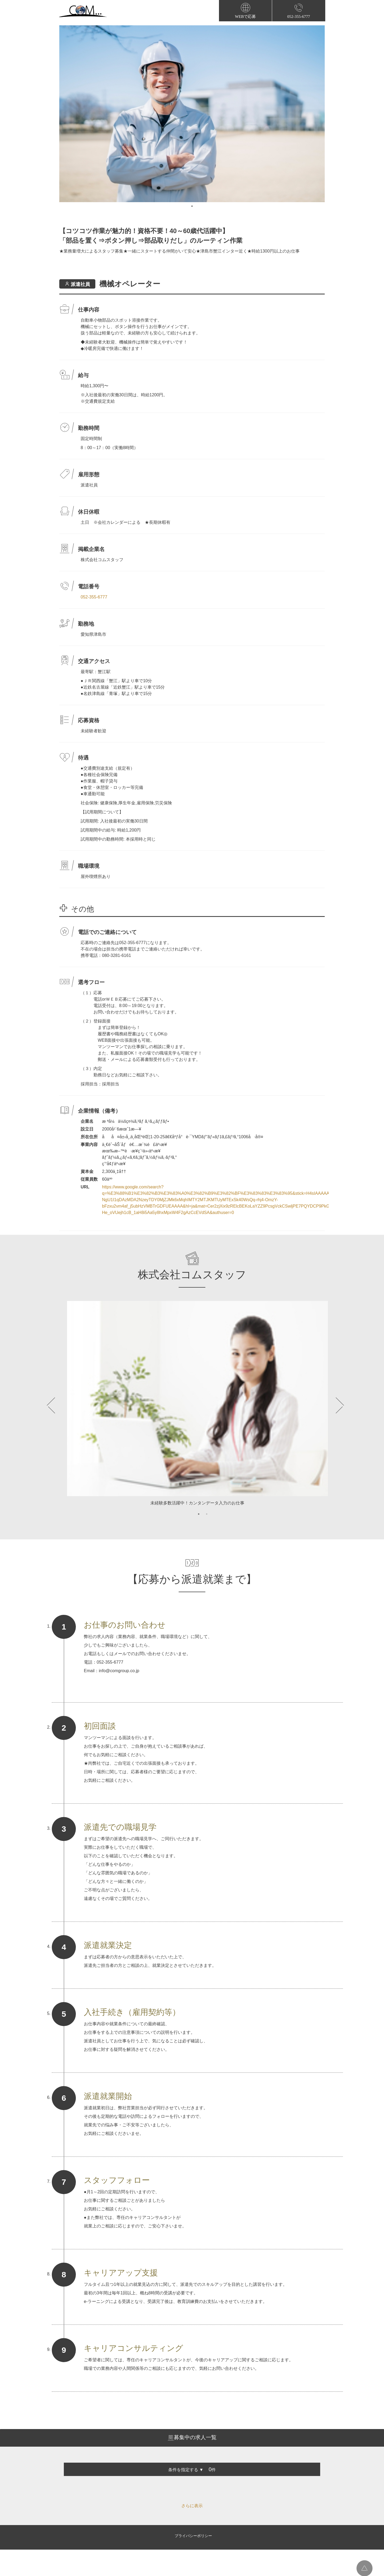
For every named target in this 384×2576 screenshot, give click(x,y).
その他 (82, 908)
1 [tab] (192, 206)
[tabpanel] (192, 113)
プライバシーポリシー (193, 2536)
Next (332, 1405)
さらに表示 (192, 2505)
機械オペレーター (129, 284)
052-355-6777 (94, 597)
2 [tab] (206, 1514)
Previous (52, 1405)
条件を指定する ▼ (185, 2469)
